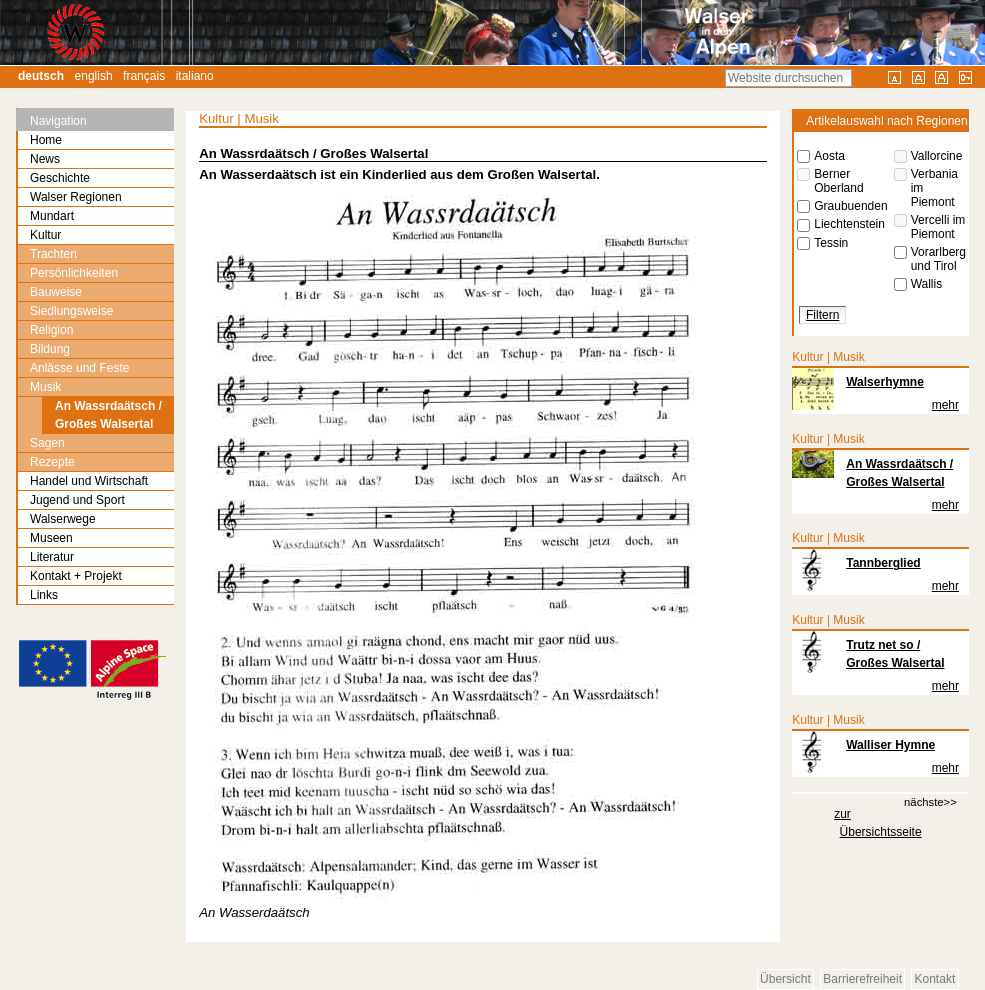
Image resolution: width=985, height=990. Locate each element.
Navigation (58, 121)
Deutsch (41, 76)
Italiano (195, 76)
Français (144, 76)
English (94, 76)
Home (46, 140)
